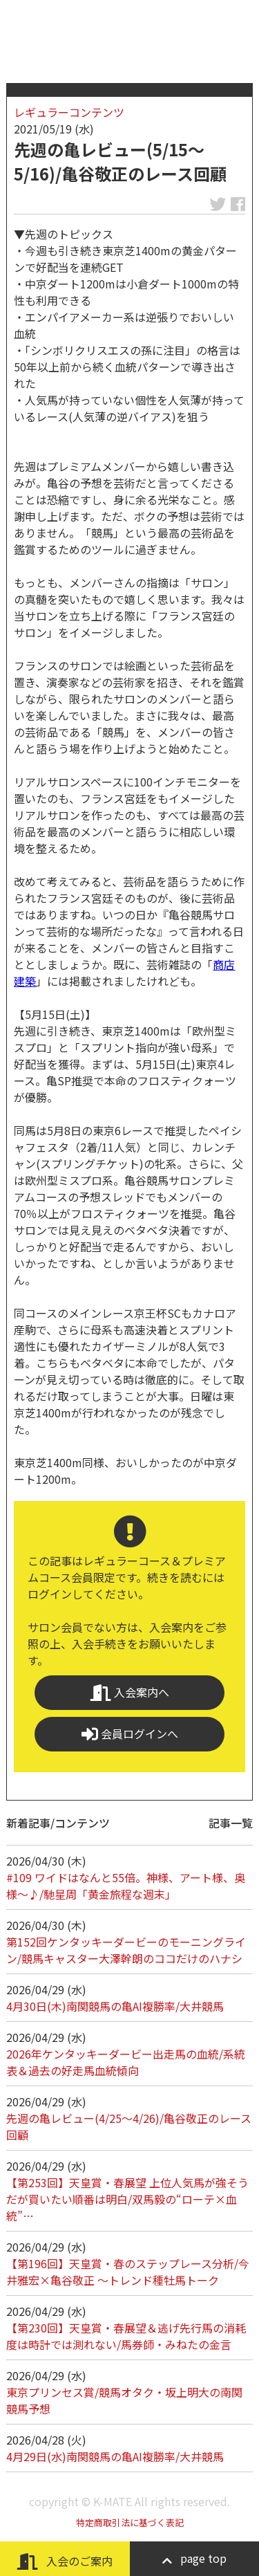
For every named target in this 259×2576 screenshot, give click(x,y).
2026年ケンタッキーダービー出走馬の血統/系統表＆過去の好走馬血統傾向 (125, 2062)
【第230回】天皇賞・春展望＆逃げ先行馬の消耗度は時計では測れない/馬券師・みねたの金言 (126, 2336)
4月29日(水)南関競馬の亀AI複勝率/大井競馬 (115, 2456)
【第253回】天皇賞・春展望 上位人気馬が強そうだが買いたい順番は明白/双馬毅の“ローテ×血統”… (127, 2199)
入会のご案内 (65, 2561)
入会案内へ (129, 1692)
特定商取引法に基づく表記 (130, 2522)
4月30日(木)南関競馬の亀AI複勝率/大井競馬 (115, 2006)
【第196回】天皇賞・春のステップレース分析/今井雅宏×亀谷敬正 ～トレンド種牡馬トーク (127, 2271)
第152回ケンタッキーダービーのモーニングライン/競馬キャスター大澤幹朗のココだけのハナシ (126, 1950)
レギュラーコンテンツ (69, 112)
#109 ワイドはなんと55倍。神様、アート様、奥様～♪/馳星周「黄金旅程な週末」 (125, 1885)
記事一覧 (231, 1822)
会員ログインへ (129, 1733)
